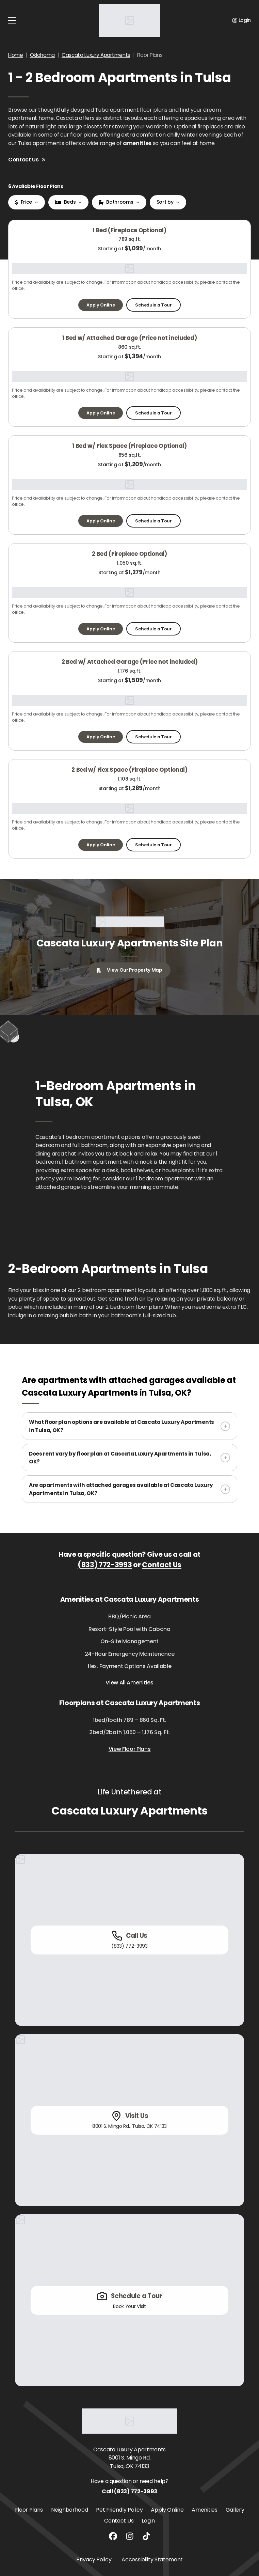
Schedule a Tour (153, 305)
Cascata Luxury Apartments (96, 55)
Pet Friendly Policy (119, 2510)
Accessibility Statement (152, 2559)
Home (15, 55)
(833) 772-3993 (105, 1565)
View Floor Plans (130, 1749)
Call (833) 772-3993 (129, 2491)
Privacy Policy (94, 2559)
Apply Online (100, 305)
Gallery (235, 2510)
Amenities (204, 2510)
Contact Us (27, 159)
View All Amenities (129, 1682)
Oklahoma (42, 55)
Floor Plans (29, 2510)
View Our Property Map (129, 970)
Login (148, 2521)
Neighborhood (69, 2510)
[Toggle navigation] (12, 20)
